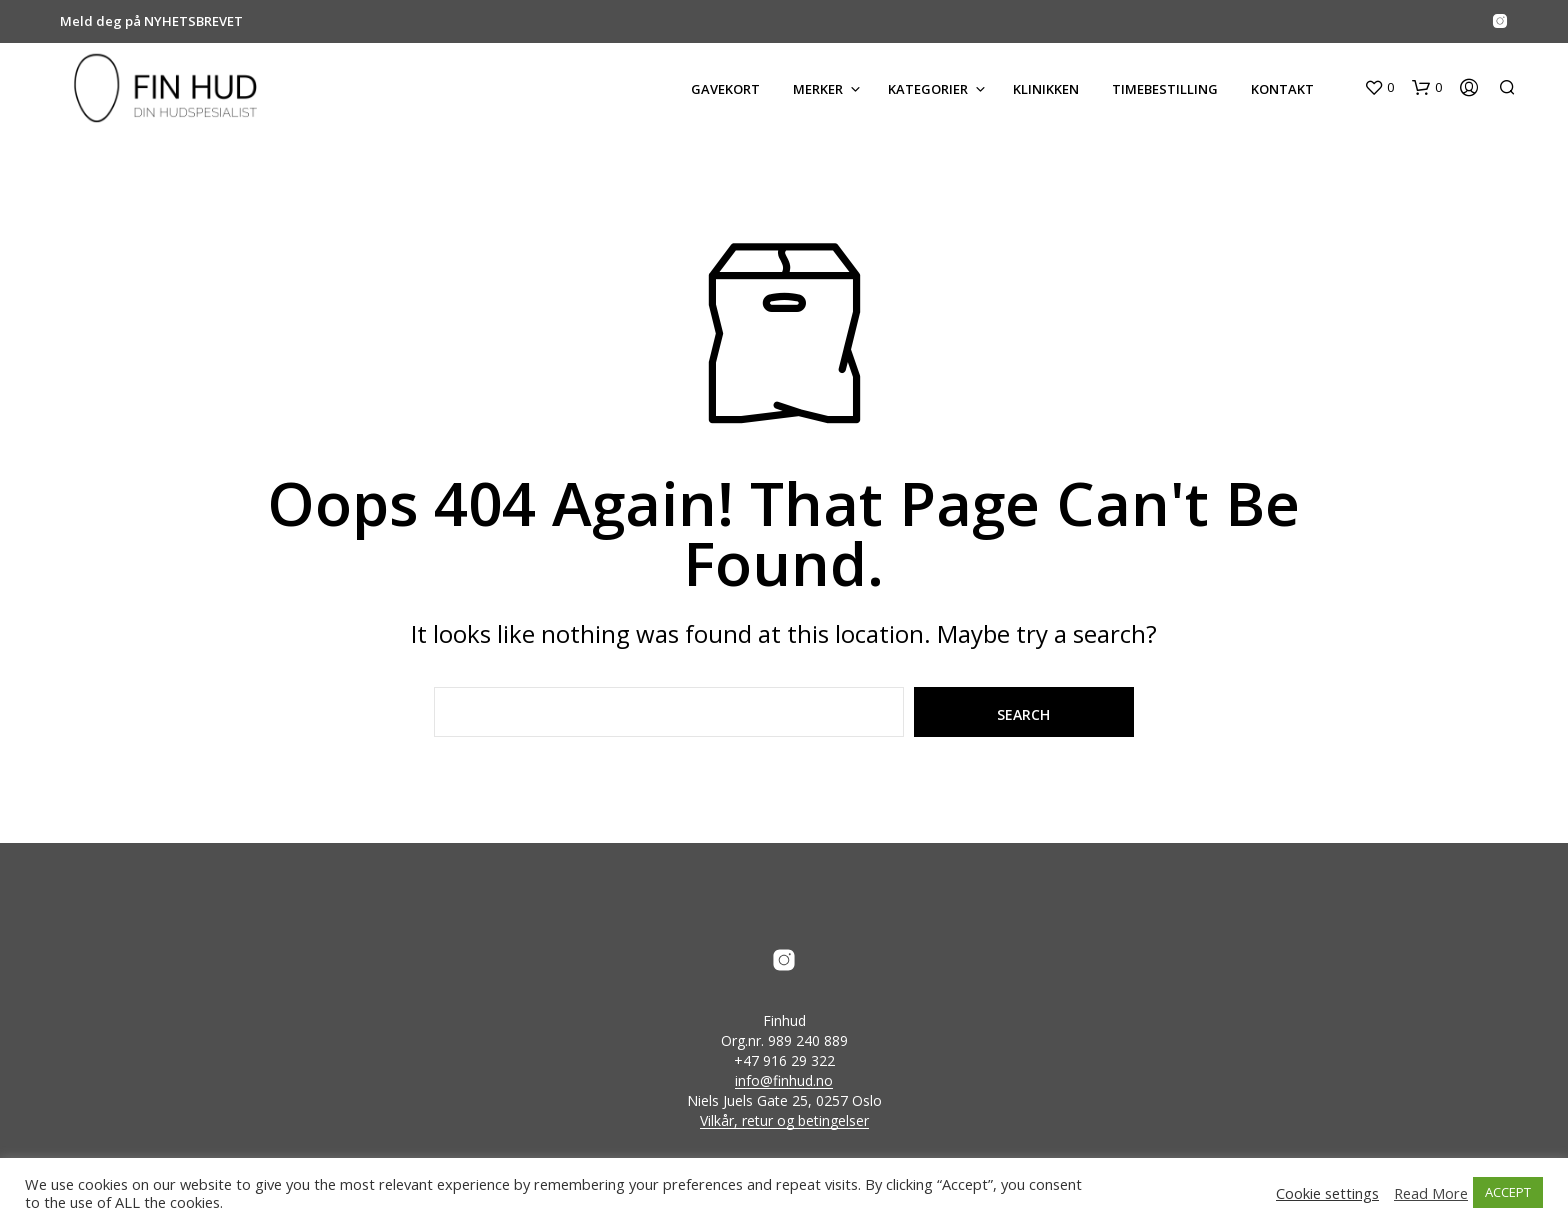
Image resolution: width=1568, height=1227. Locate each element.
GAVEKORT (725, 89)
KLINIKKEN (1046, 89)
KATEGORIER (928, 89)
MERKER (818, 89)
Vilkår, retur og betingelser (784, 1121)
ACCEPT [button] (1508, 1192)
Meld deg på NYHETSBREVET (151, 21)
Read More (1431, 1193)
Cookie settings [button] (1327, 1193)
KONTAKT (1282, 89)
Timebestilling (1165, 89)
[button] (1379, 88)
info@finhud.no (784, 1081)
